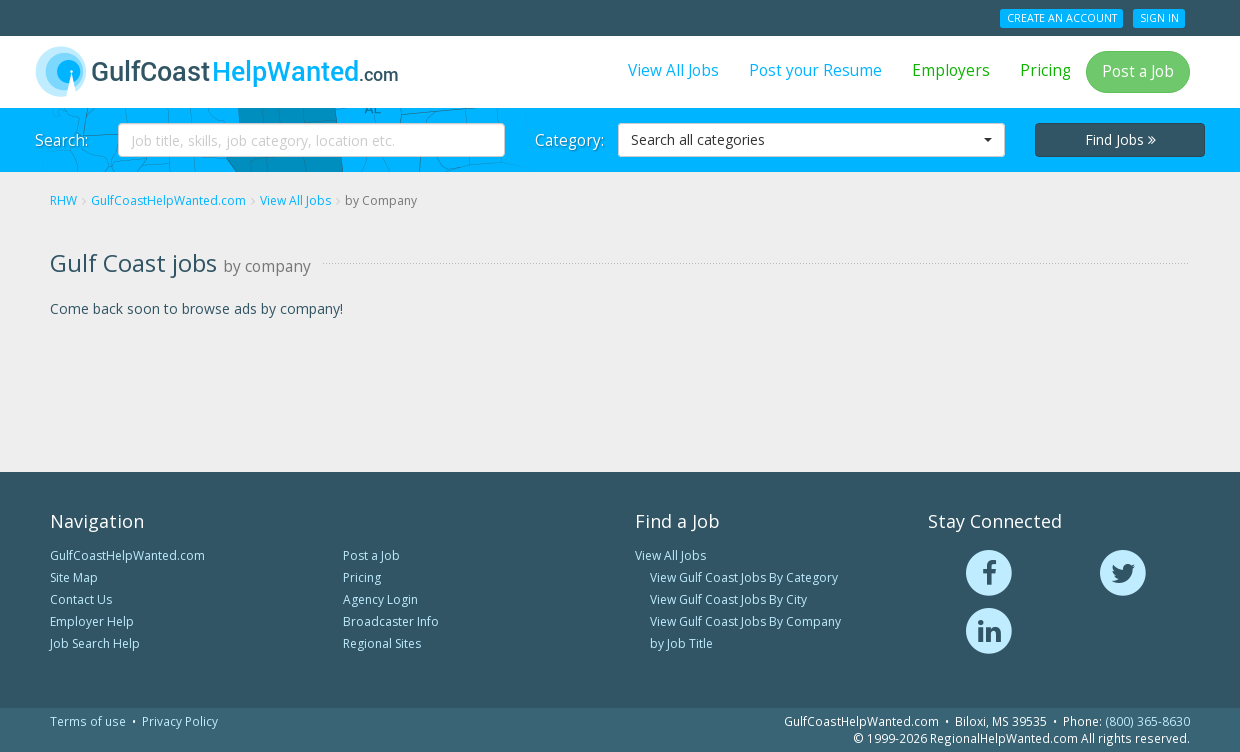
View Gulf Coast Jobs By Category (744, 577)
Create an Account (1062, 18)
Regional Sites (382, 643)
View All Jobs (673, 70)
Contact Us (81, 599)
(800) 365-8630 (1147, 721)
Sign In (1159, 18)
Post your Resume (815, 70)
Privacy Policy (180, 721)
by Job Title (681, 643)
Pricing (1045, 70)
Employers (951, 70)
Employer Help (92, 621)
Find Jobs (1120, 139)
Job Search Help (95, 643)
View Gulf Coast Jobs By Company (745, 621)
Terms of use (88, 721)
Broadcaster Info (391, 621)
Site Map (74, 577)
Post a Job (1138, 71)
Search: (61, 140)
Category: (569, 140)
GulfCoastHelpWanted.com (127, 555)
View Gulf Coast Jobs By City (728, 599)
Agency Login (380, 599)
